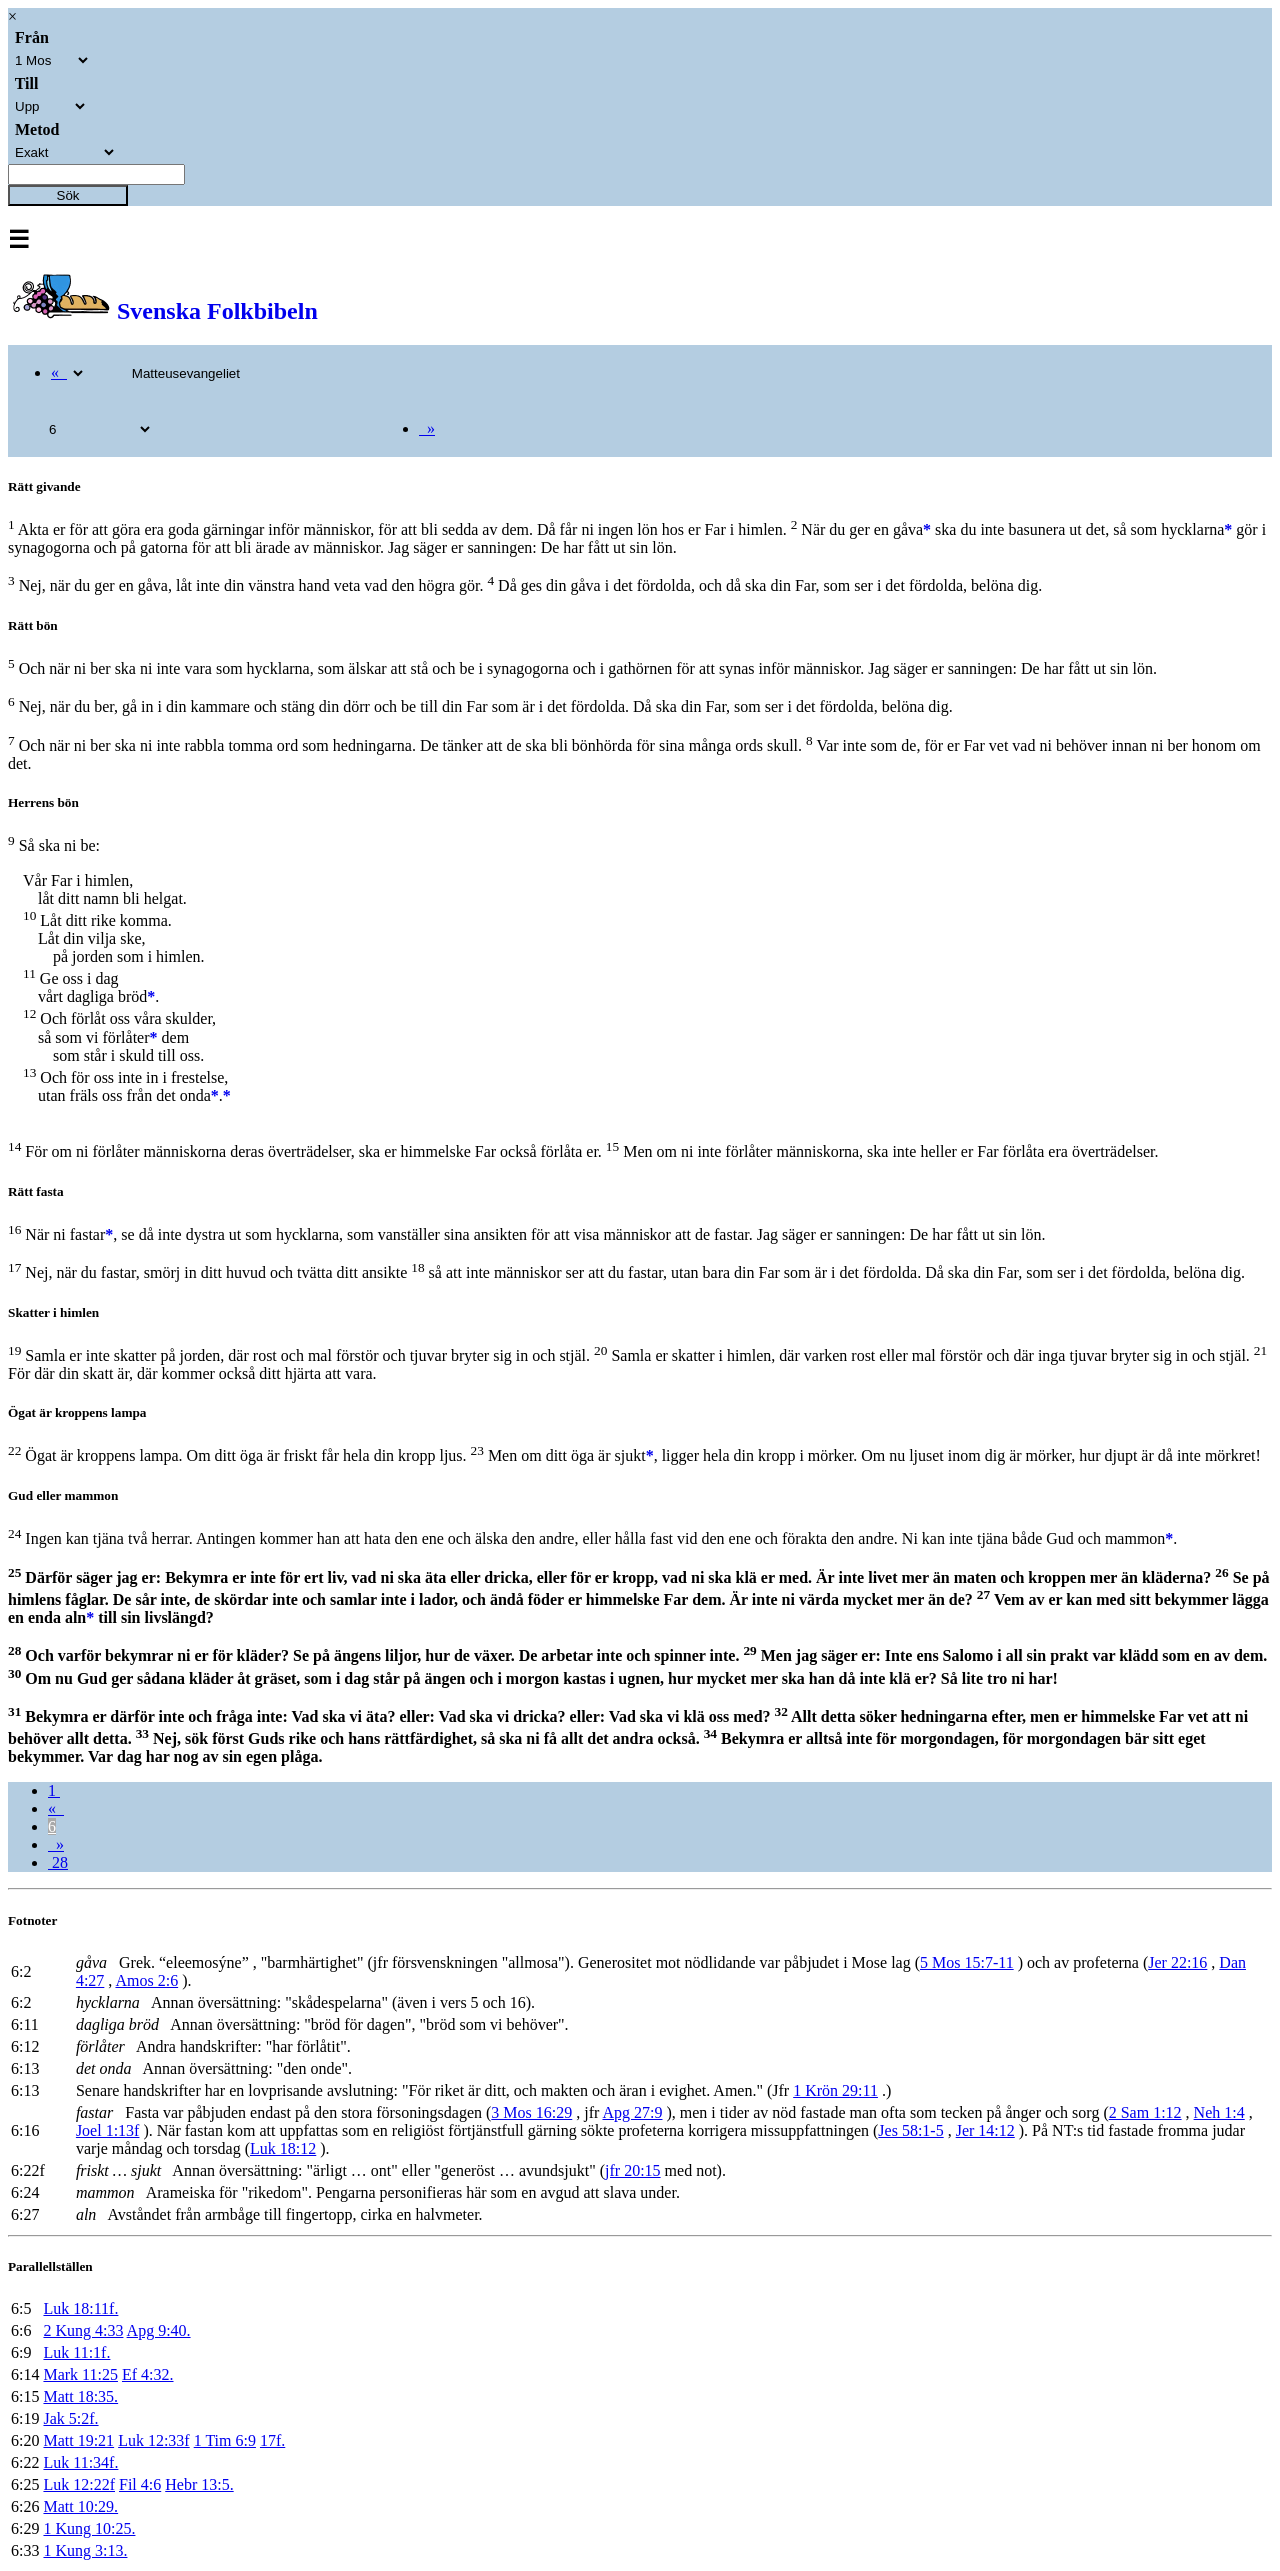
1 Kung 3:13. (85, 2550)
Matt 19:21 (78, 2440)
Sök (68, 195)
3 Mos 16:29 (531, 2112)
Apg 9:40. (159, 2330)
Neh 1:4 (1219, 2112)
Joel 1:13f (108, 2130)
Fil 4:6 (140, 2484)
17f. (272, 2440)
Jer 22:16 (1177, 1962)
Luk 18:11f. (80, 2308)
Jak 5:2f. (70, 2418)
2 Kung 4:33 (83, 2330)
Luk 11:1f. (76, 2352)
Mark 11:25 (80, 2374)
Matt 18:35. (80, 2396)
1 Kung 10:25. (89, 2528)
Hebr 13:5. (199, 2484)
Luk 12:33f (154, 2440)
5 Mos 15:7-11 (967, 1962)
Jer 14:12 (985, 2130)
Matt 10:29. (80, 2506)
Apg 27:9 (632, 2112)
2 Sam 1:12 (1145, 2112)
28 (58, 1862)
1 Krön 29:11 (835, 2090)
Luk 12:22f (79, 2484)
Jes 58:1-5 (910, 2130)
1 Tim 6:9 (225, 2440)
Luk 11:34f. (80, 2462)
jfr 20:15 (633, 2170)
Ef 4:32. (148, 2374)
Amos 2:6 (146, 1980)
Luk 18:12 (283, 2148)
